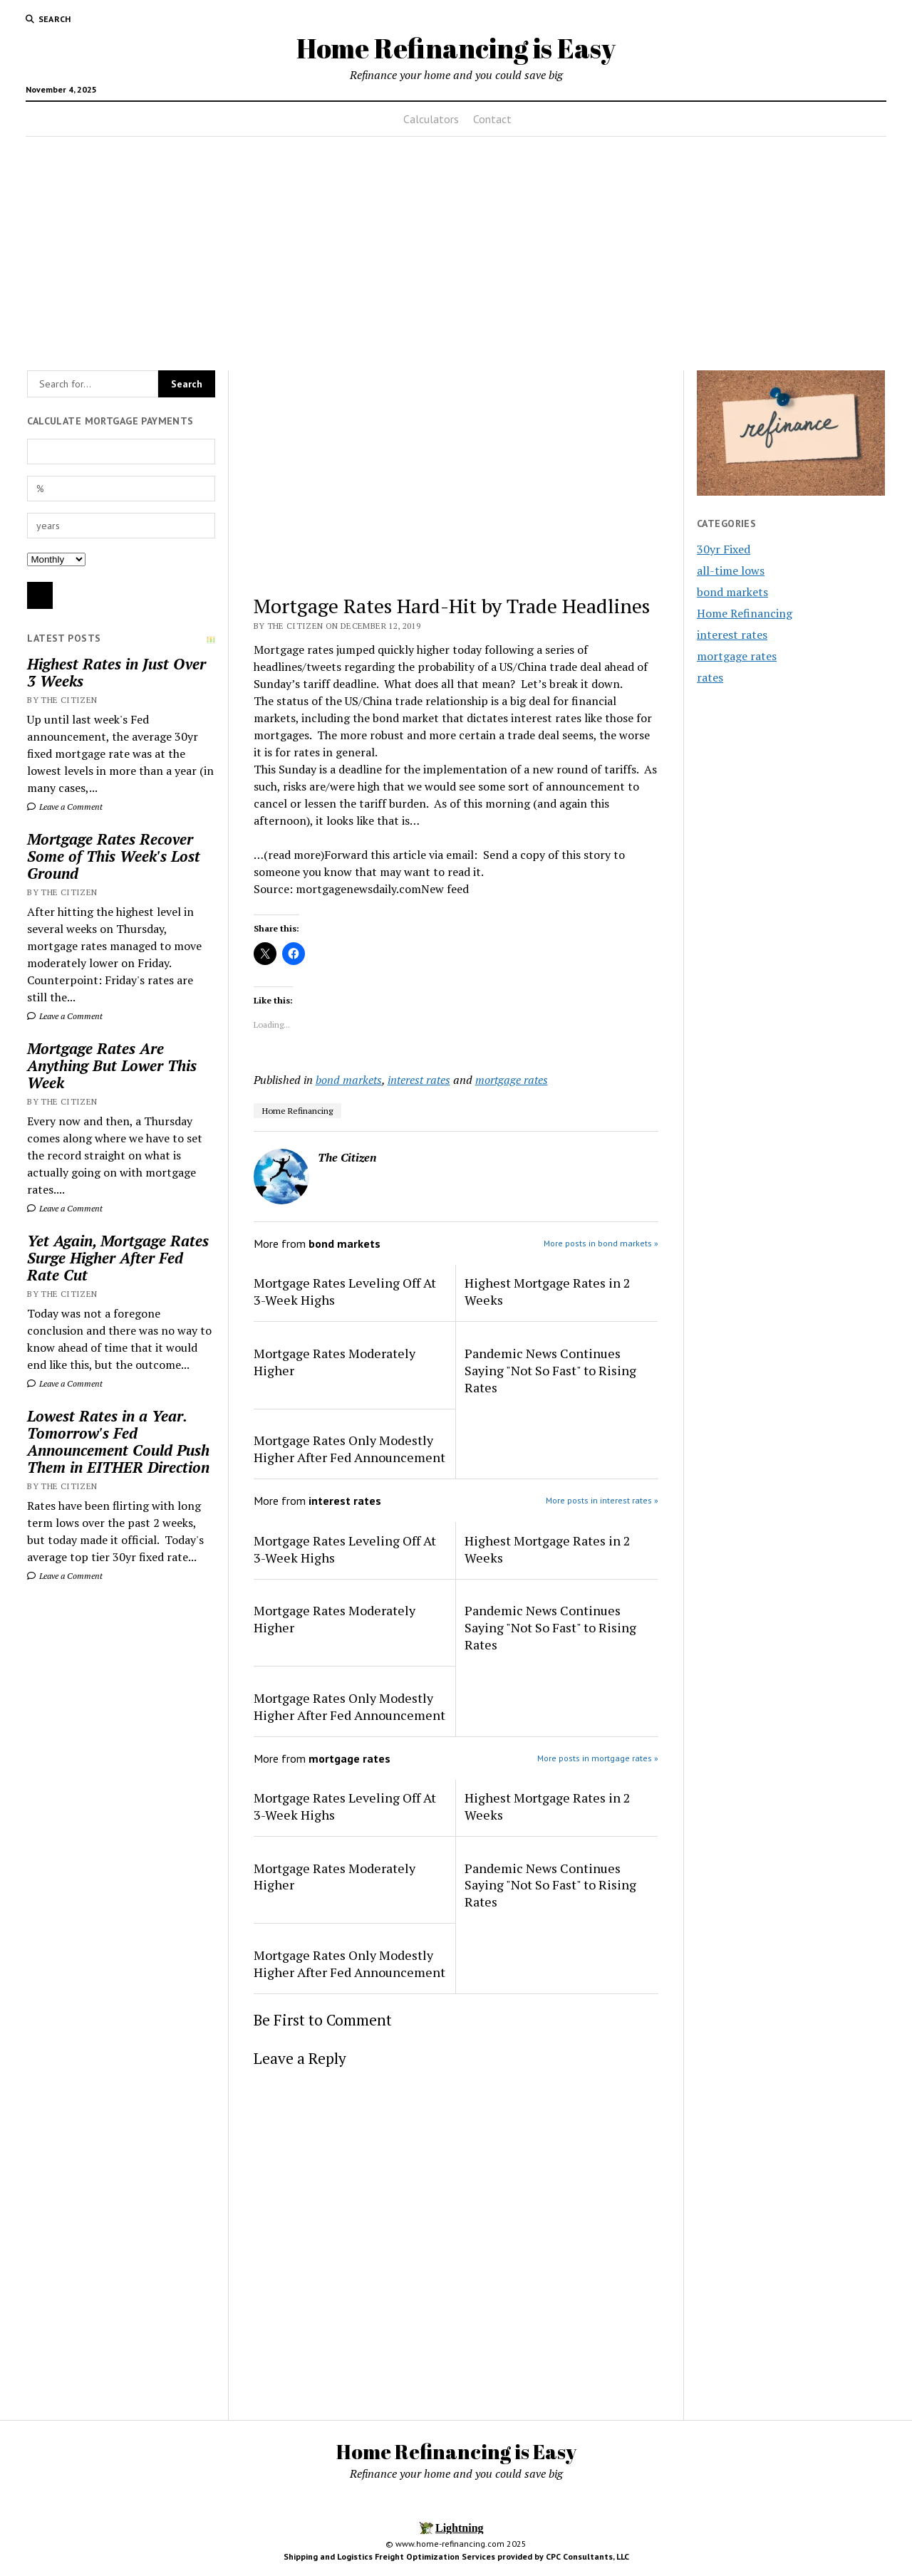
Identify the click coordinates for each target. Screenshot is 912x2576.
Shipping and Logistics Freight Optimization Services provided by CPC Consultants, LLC (456, 2556)
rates (710, 677)
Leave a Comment (65, 806)
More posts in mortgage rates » (597, 1758)
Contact (492, 119)
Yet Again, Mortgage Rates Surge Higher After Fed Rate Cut (118, 1257)
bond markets (349, 1080)
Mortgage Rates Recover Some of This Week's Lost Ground (113, 856)
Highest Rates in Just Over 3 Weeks (116, 672)
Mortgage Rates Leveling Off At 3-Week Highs (345, 1291)
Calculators (431, 119)
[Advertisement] (456, 249)
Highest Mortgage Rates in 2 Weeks (548, 1291)
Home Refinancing (297, 1110)
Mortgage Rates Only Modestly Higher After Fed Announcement (349, 1449)
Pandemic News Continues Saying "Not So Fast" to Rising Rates (550, 1370)
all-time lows (731, 570)
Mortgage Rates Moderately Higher (334, 1362)
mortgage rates (511, 1080)
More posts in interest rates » (602, 1500)
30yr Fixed (723, 549)
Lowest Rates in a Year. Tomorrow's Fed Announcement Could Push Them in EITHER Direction (118, 1441)
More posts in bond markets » (601, 1243)
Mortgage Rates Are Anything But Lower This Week (112, 1065)
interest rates (419, 1080)
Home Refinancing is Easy (456, 48)
